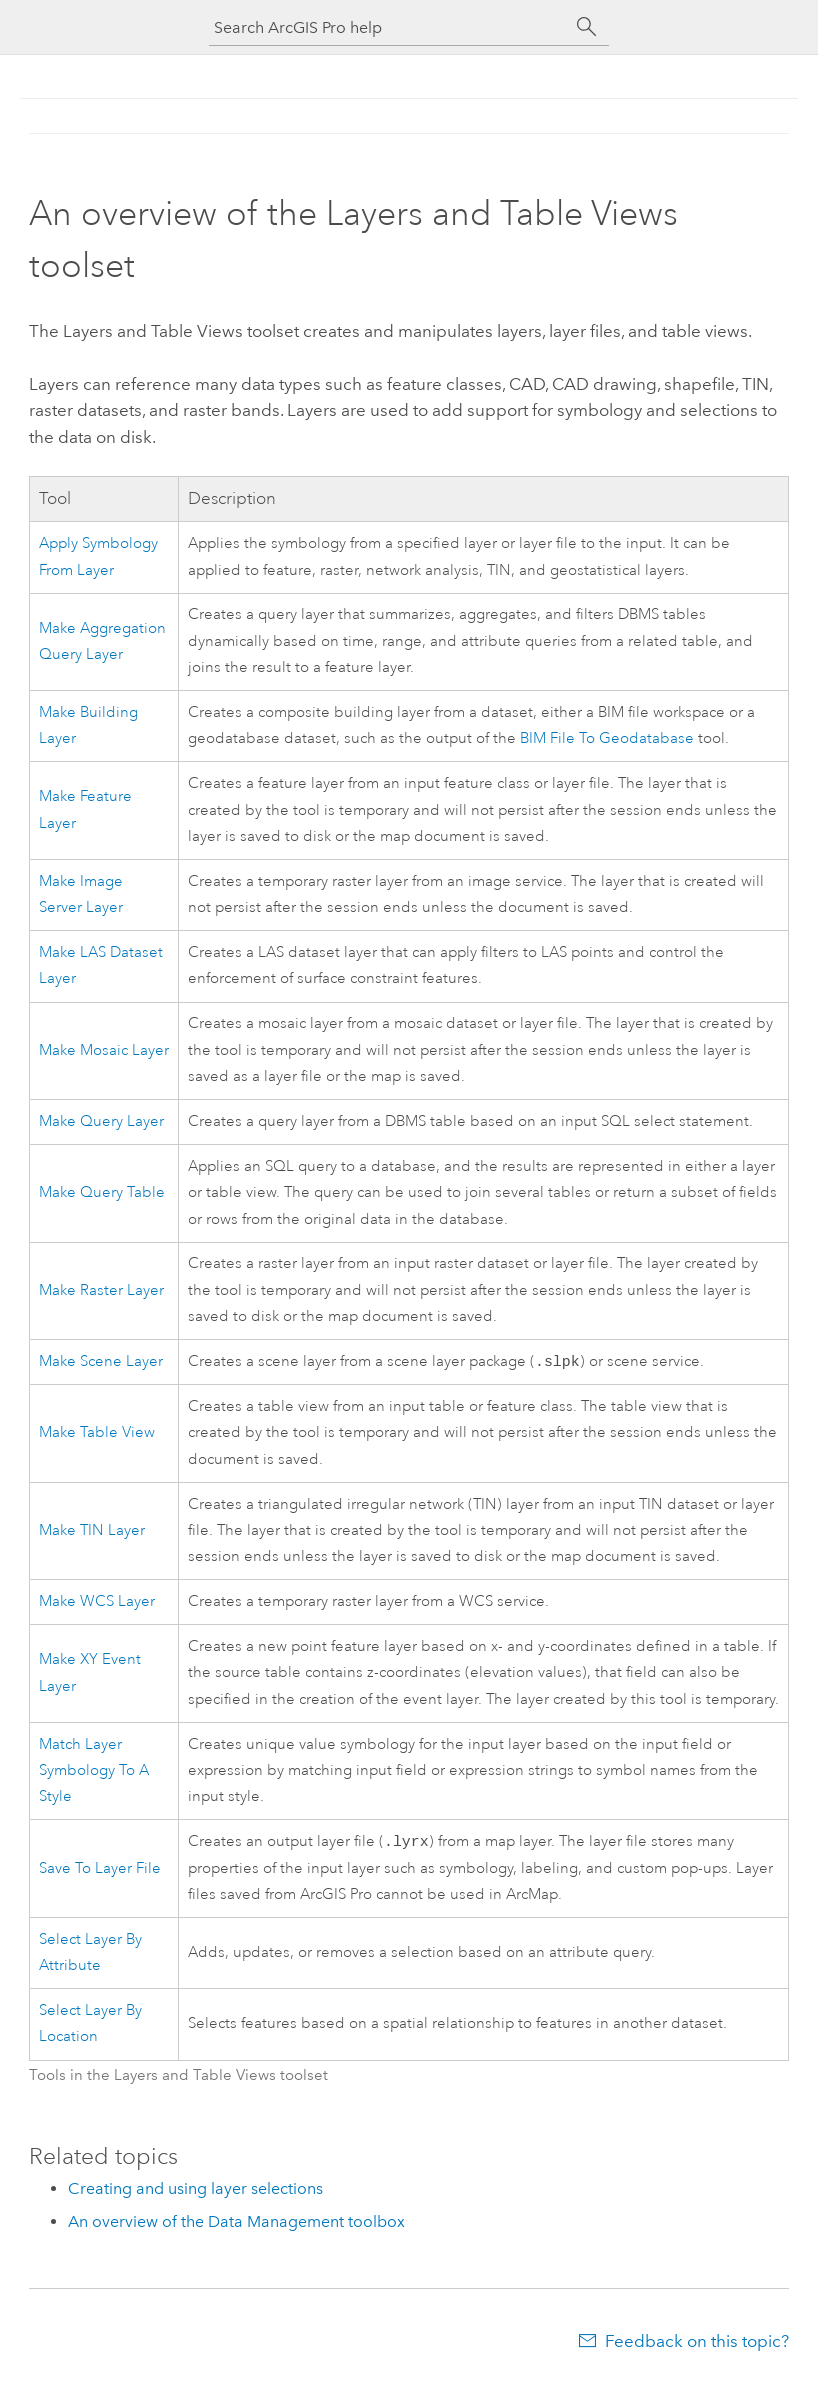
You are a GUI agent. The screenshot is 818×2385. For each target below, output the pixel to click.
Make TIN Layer (92, 1532)
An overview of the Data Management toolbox (236, 2225)
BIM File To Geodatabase (607, 738)
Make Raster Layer (101, 1290)
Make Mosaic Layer (104, 1050)
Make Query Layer (101, 1121)
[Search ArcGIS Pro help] (389, 27)
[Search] (587, 27)
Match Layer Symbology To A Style (94, 1773)
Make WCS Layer (97, 1603)
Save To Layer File (100, 1871)
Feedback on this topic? (697, 2345)
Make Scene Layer (101, 1362)
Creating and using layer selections (195, 2192)
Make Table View (97, 1434)
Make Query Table (102, 1192)
